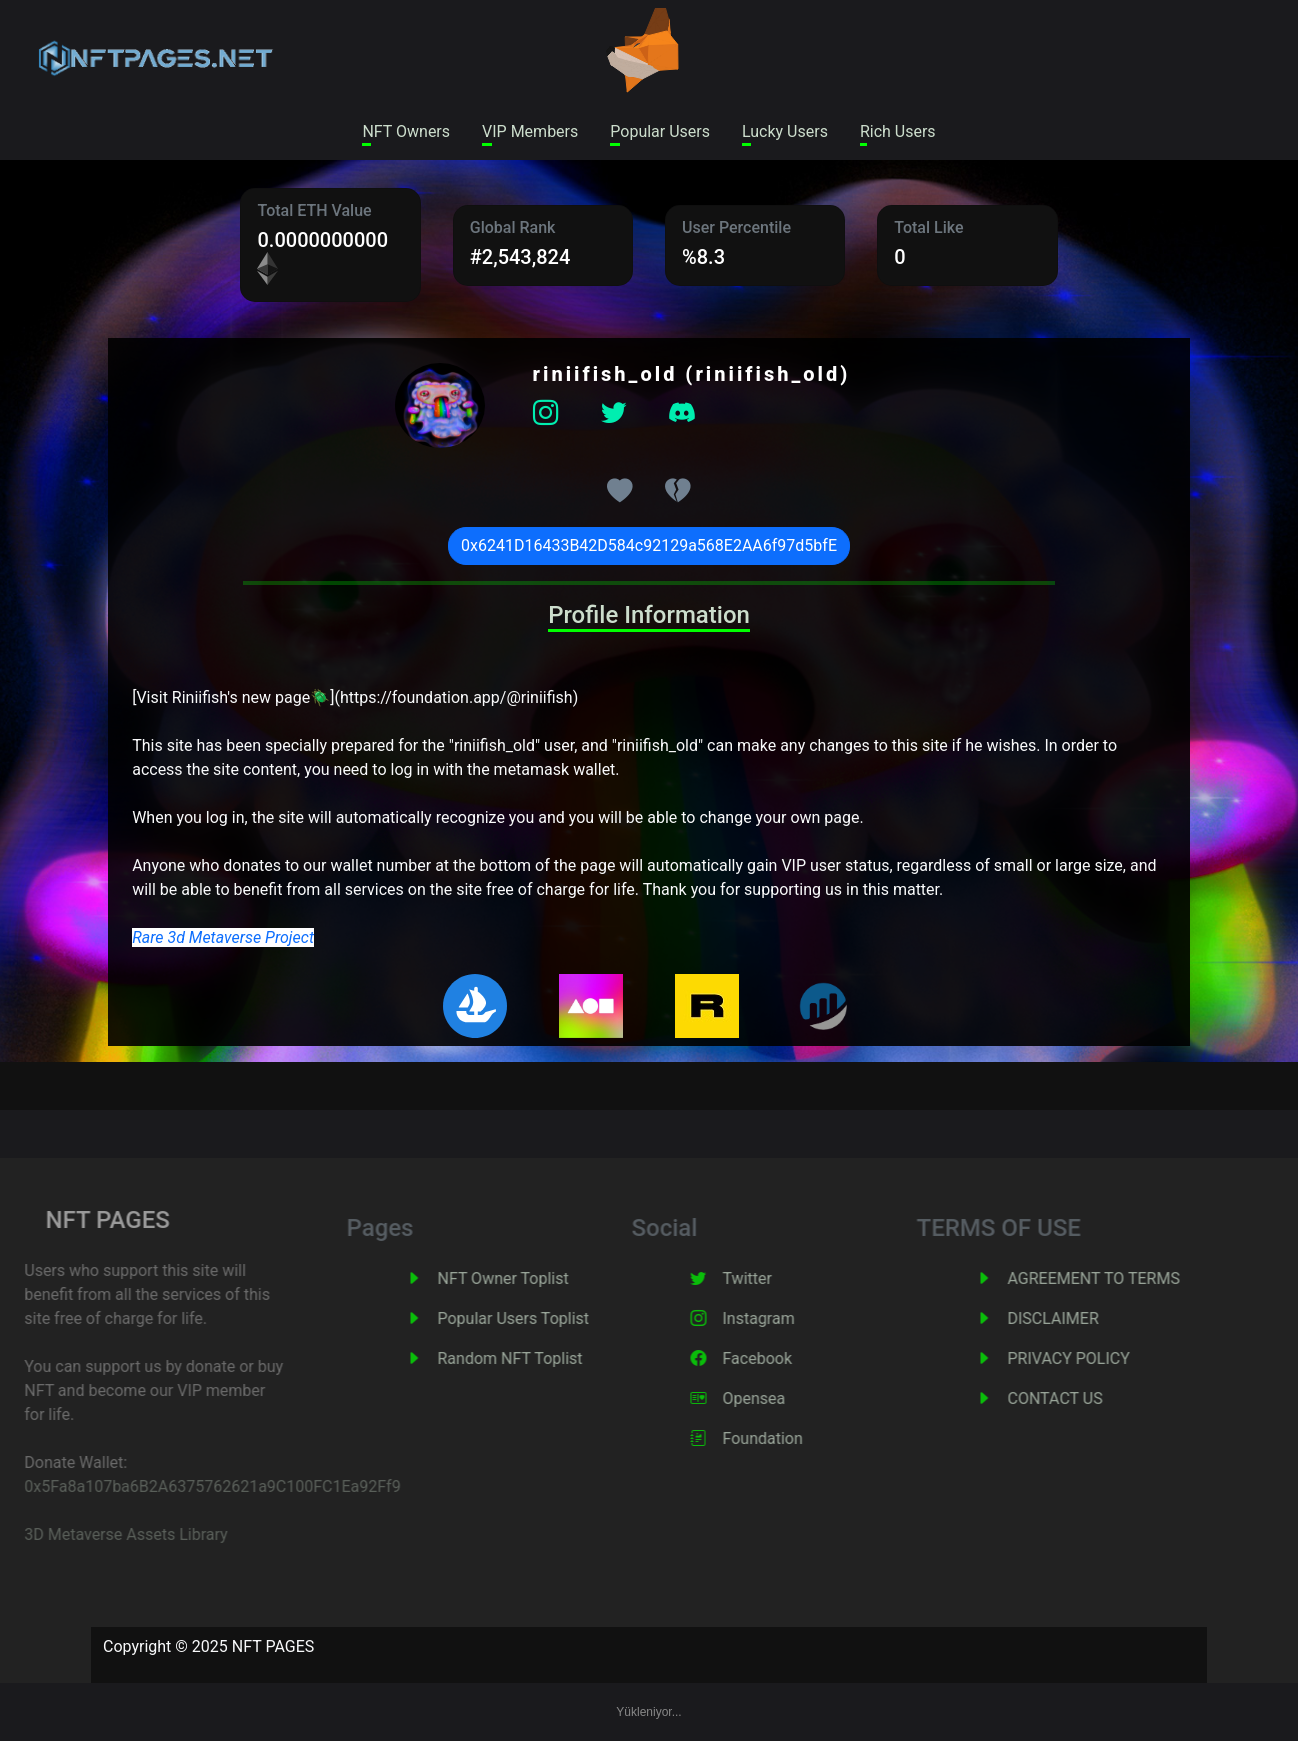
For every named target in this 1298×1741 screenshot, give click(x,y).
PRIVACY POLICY (1091, 1358)
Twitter (769, 1278)
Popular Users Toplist (536, 1318)
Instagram (781, 1318)
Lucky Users (785, 131)
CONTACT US (1077, 1398)
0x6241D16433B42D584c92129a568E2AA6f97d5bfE (649, 545)
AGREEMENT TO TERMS (1116, 1278)
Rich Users (898, 131)
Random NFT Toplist (532, 1358)
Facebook (779, 1358)
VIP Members (530, 131)
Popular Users (660, 131)
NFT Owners (406, 131)
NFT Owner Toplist (525, 1278)
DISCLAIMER (1075, 1318)
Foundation (785, 1438)
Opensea (776, 1398)
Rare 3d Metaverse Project (223, 937)
